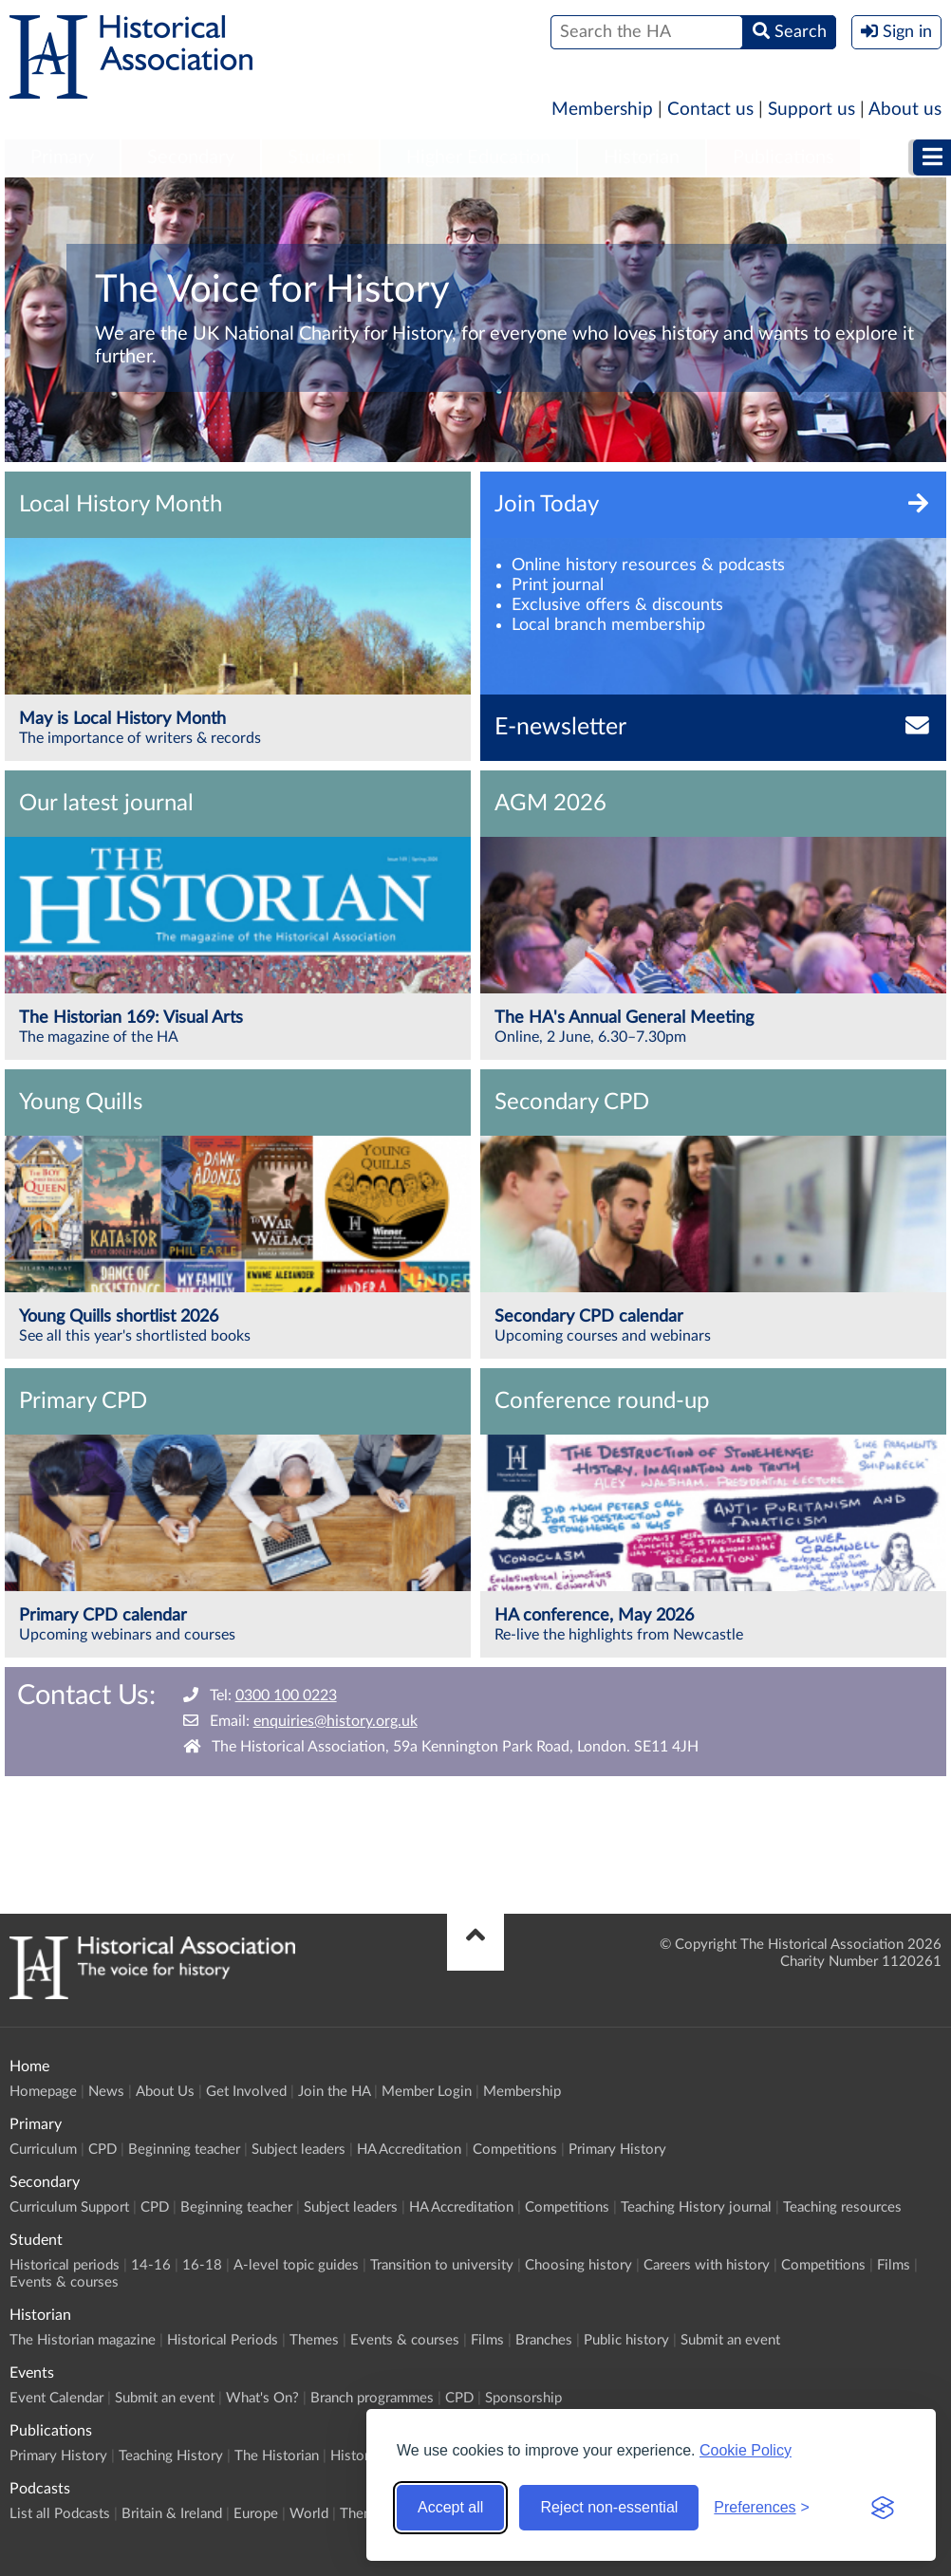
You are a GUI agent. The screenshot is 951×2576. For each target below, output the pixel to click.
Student (320, 157)
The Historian (276, 2456)
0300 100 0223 (286, 1695)
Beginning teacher (184, 2149)
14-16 (151, 2265)
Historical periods (64, 2265)
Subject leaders (298, 2149)
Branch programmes (372, 2398)
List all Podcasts (59, 2514)
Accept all (450, 2507)
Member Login (427, 2092)
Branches (543, 2340)
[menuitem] (62, 158)
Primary (62, 157)
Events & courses (64, 2282)
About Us (165, 2092)
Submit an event (730, 2340)
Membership (602, 110)
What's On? (262, 2398)
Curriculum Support (69, 2207)
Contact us (710, 110)
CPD (102, 2149)
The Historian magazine (82, 2340)
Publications (783, 157)
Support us (811, 110)
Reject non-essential (609, 2507)
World (308, 2514)
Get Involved (246, 2092)
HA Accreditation (409, 2149)
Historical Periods (222, 2340)
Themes (314, 2340)
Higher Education (478, 157)
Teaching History (171, 2456)
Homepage (43, 2092)
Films (893, 2265)
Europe (255, 2514)
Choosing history (578, 2265)
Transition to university (441, 2265)
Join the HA (334, 2092)
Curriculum (43, 2149)
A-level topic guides (296, 2265)
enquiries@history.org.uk (335, 1721)
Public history (626, 2340)
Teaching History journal (696, 2207)
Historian (642, 157)
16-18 (202, 2265)
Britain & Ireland (171, 2514)
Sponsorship (523, 2398)
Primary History (617, 2149)
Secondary (190, 157)
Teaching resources (842, 2207)
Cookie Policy (745, 2450)
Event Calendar (56, 2398)
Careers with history (706, 2265)
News (106, 2092)
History (353, 2456)
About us (905, 110)
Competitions (515, 2149)
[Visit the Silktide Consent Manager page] (882, 2507)
